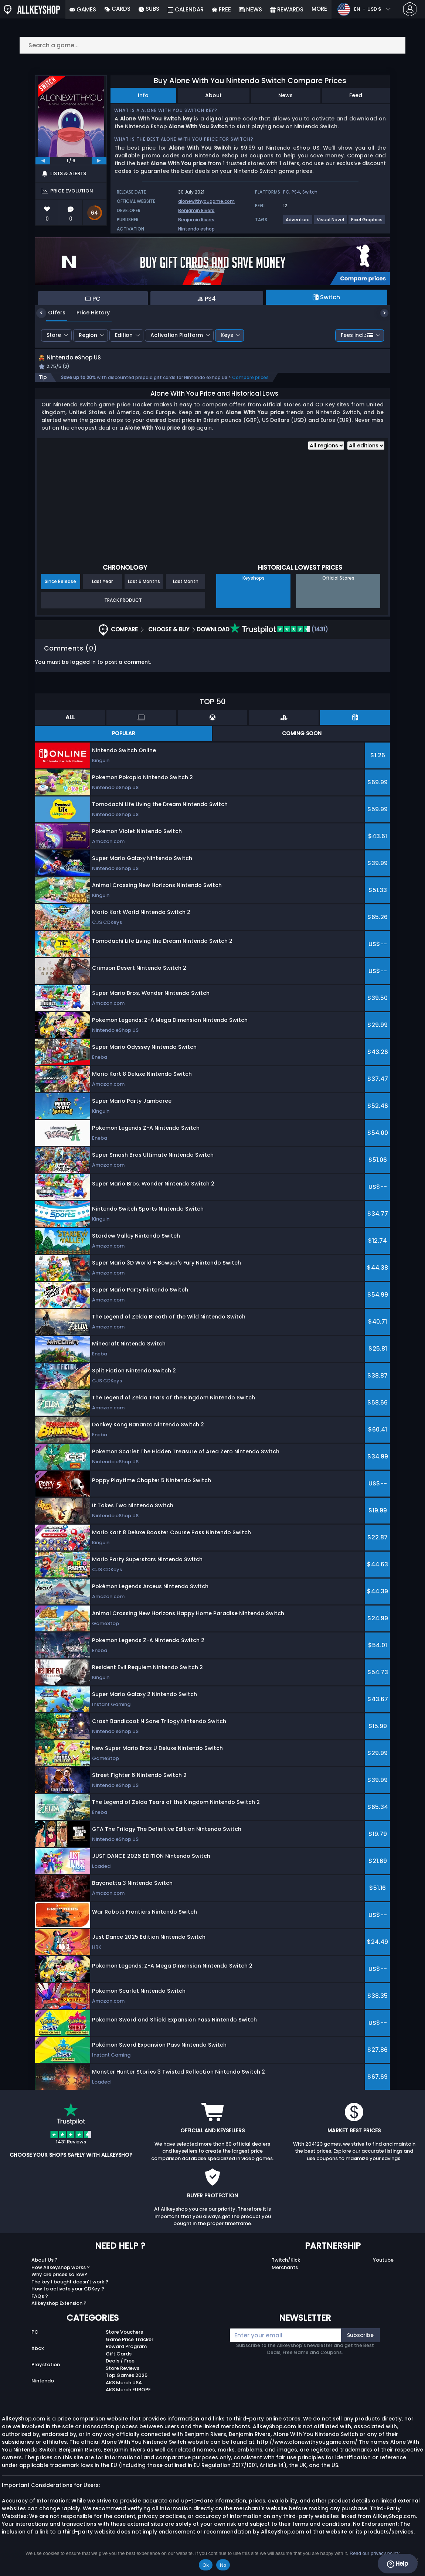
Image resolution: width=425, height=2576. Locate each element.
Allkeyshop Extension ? (58, 2311)
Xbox (37, 2356)
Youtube (383, 2268)
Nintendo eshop (196, 229)
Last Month (185, 590)
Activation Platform (176, 335)
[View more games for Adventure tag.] (298, 222)
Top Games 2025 (126, 2383)
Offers (51, 312)
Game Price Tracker (129, 2347)
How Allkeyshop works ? (60, 2275)
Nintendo (42, 2388)
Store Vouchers (124, 2340)
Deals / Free (120, 2369)
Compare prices (250, 386)
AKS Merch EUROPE (128, 2398)
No (223, 2565)
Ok (206, 2565)
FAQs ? (39, 2304)
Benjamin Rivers (196, 210)
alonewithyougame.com (206, 201)
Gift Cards (119, 2361)
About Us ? (44, 2268)
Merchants (285, 2275)
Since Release (60, 590)
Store (54, 335)
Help (397, 2564)
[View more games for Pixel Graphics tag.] (367, 222)
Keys (227, 335)
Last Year (102, 590)
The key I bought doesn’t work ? (69, 2289)
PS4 (296, 192)
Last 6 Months (144, 590)
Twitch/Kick (286, 2268)
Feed (355, 95)
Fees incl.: (357, 335)
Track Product (123, 608)
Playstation (45, 2373)
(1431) (279, 638)
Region (88, 335)
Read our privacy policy (375, 2553)
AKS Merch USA (124, 2390)
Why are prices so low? (59, 2282)
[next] (99, 160)
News (285, 95)
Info (143, 95)
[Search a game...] (212, 45)
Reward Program (126, 2354)
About (213, 95)
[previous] (42, 160)
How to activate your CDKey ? (67, 2297)
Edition (124, 335)
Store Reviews (122, 2376)
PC (286, 192)
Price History (87, 312)
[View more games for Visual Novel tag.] (330, 222)
